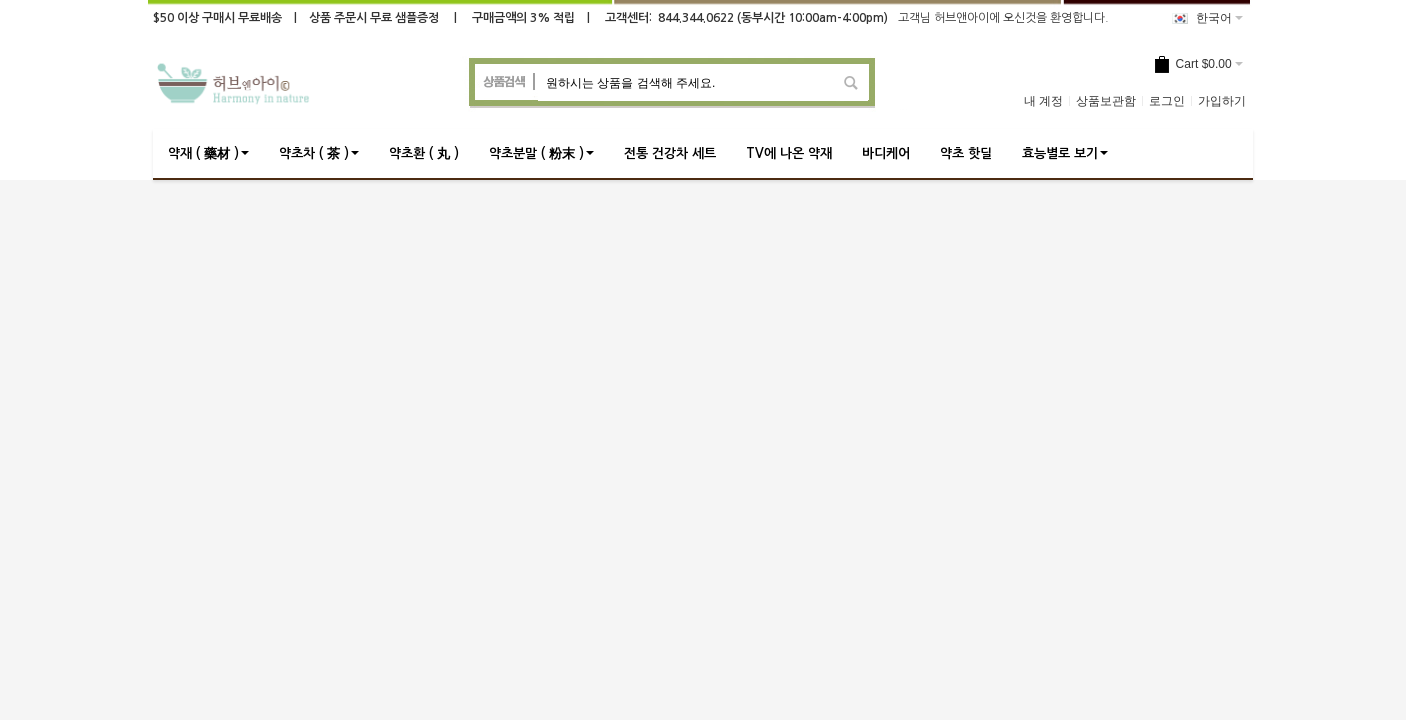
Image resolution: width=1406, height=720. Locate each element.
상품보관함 (1106, 101)
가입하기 (1222, 101)
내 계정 (1043, 101)
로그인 (1167, 101)
